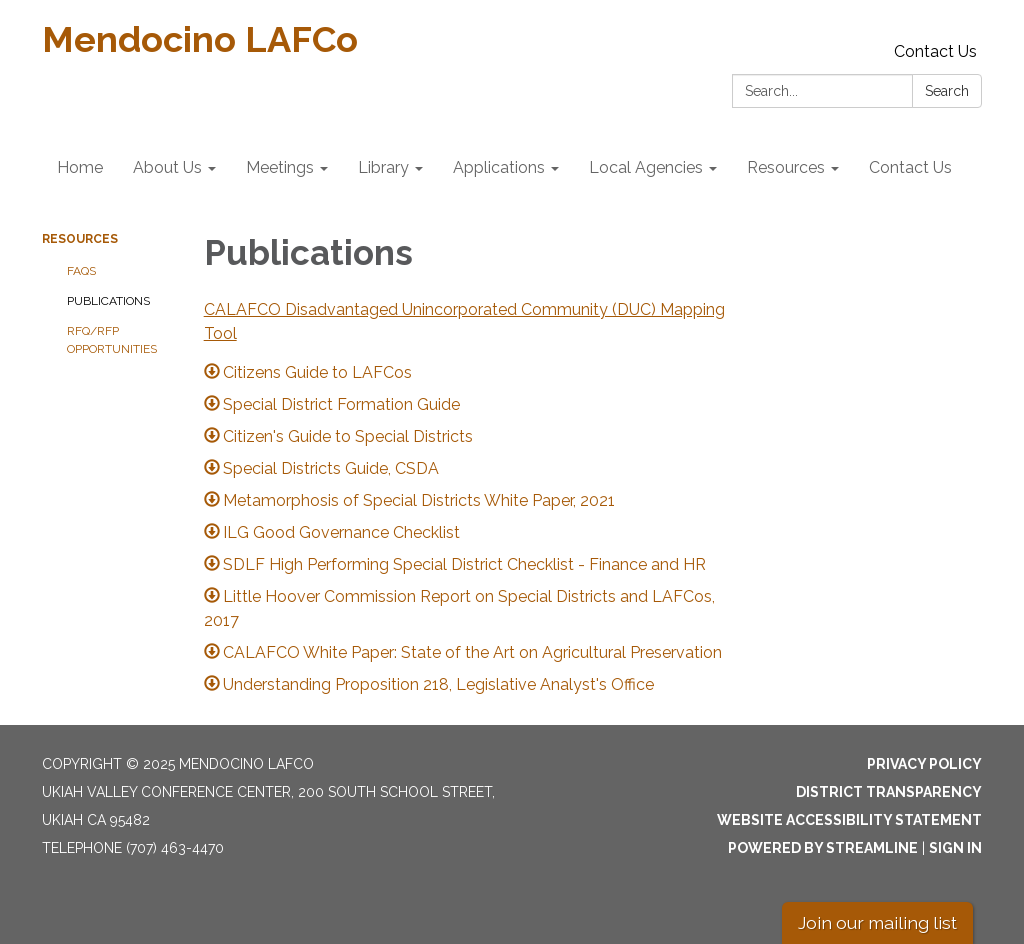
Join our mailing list (877, 922)
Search (947, 91)
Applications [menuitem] (499, 167)
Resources (80, 239)
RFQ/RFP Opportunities (112, 340)
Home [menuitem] (80, 167)
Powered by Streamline (823, 848)
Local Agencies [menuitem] (646, 167)
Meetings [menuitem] (280, 167)
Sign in (955, 848)
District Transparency (889, 792)
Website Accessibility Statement (849, 820)
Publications (108, 301)
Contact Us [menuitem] (910, 167)
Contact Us (935, 51)
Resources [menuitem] (786, 167)
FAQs (81, 271)
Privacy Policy (924, 764)
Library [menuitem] (383, 167)
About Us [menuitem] (167, 167)
